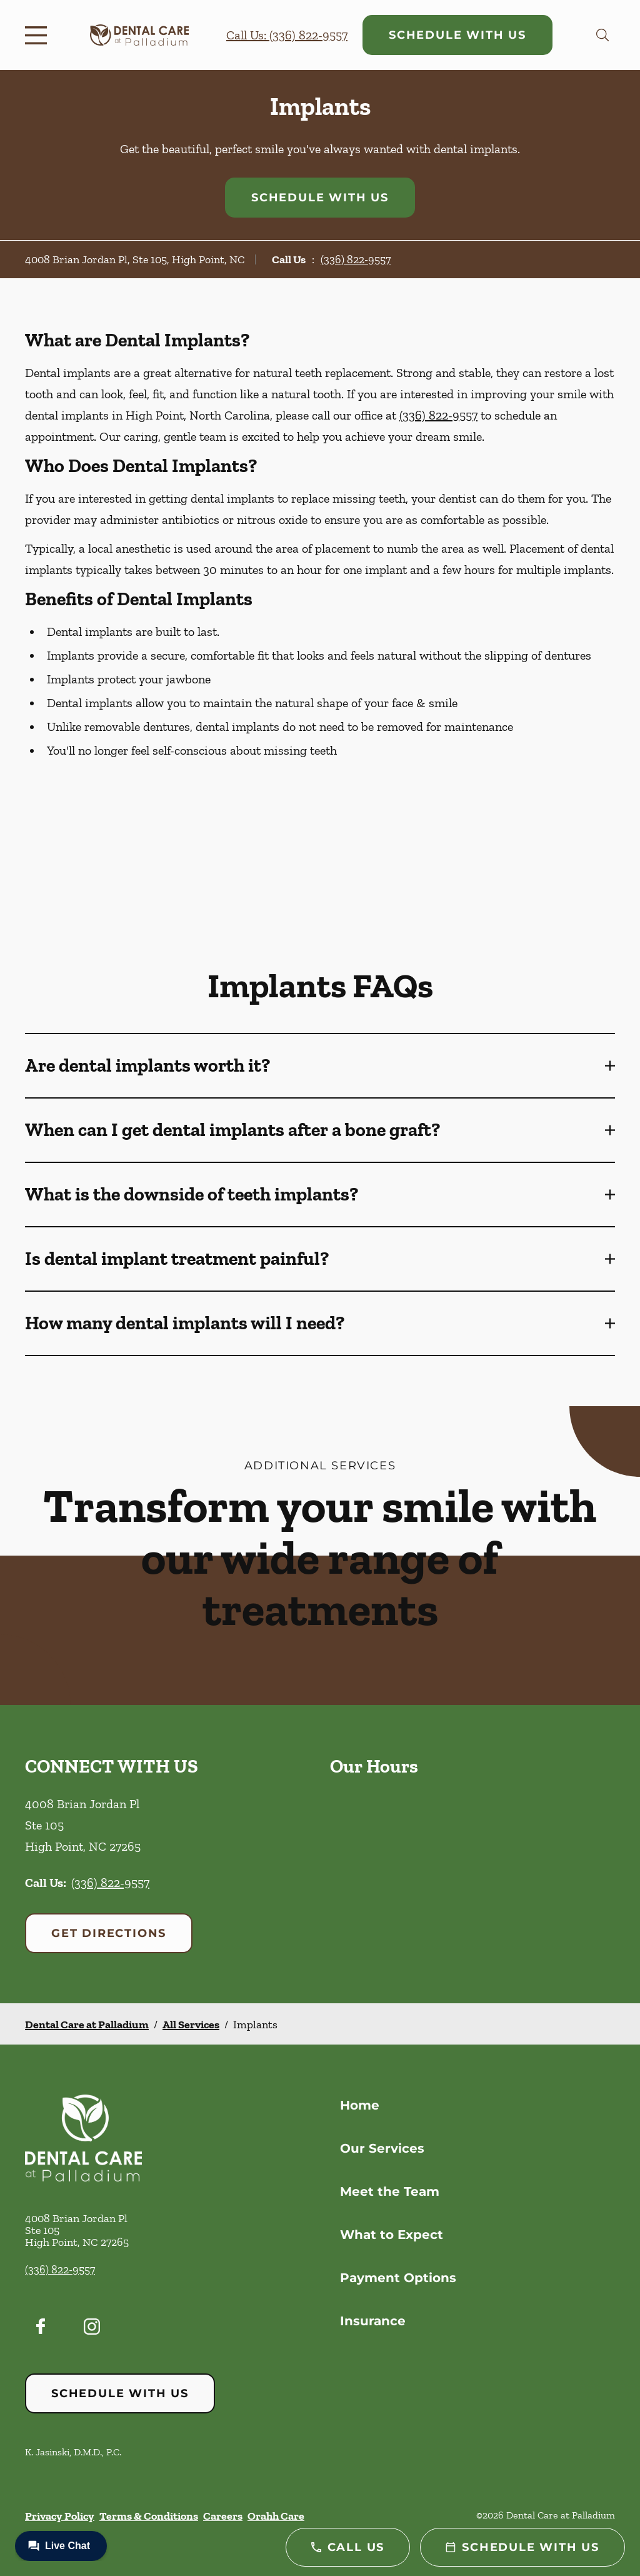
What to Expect (391, 2234)
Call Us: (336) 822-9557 (287, 35)
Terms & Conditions (148, 2516)
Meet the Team (389, 2191)
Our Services (382, 2148)
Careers (222, 2516)
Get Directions (108, 1933)
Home (359, 2105)
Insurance (373, 2320)
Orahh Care (276, 2516)
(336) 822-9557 (356, 259)
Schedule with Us (457, 35)
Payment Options (398, 2277)
